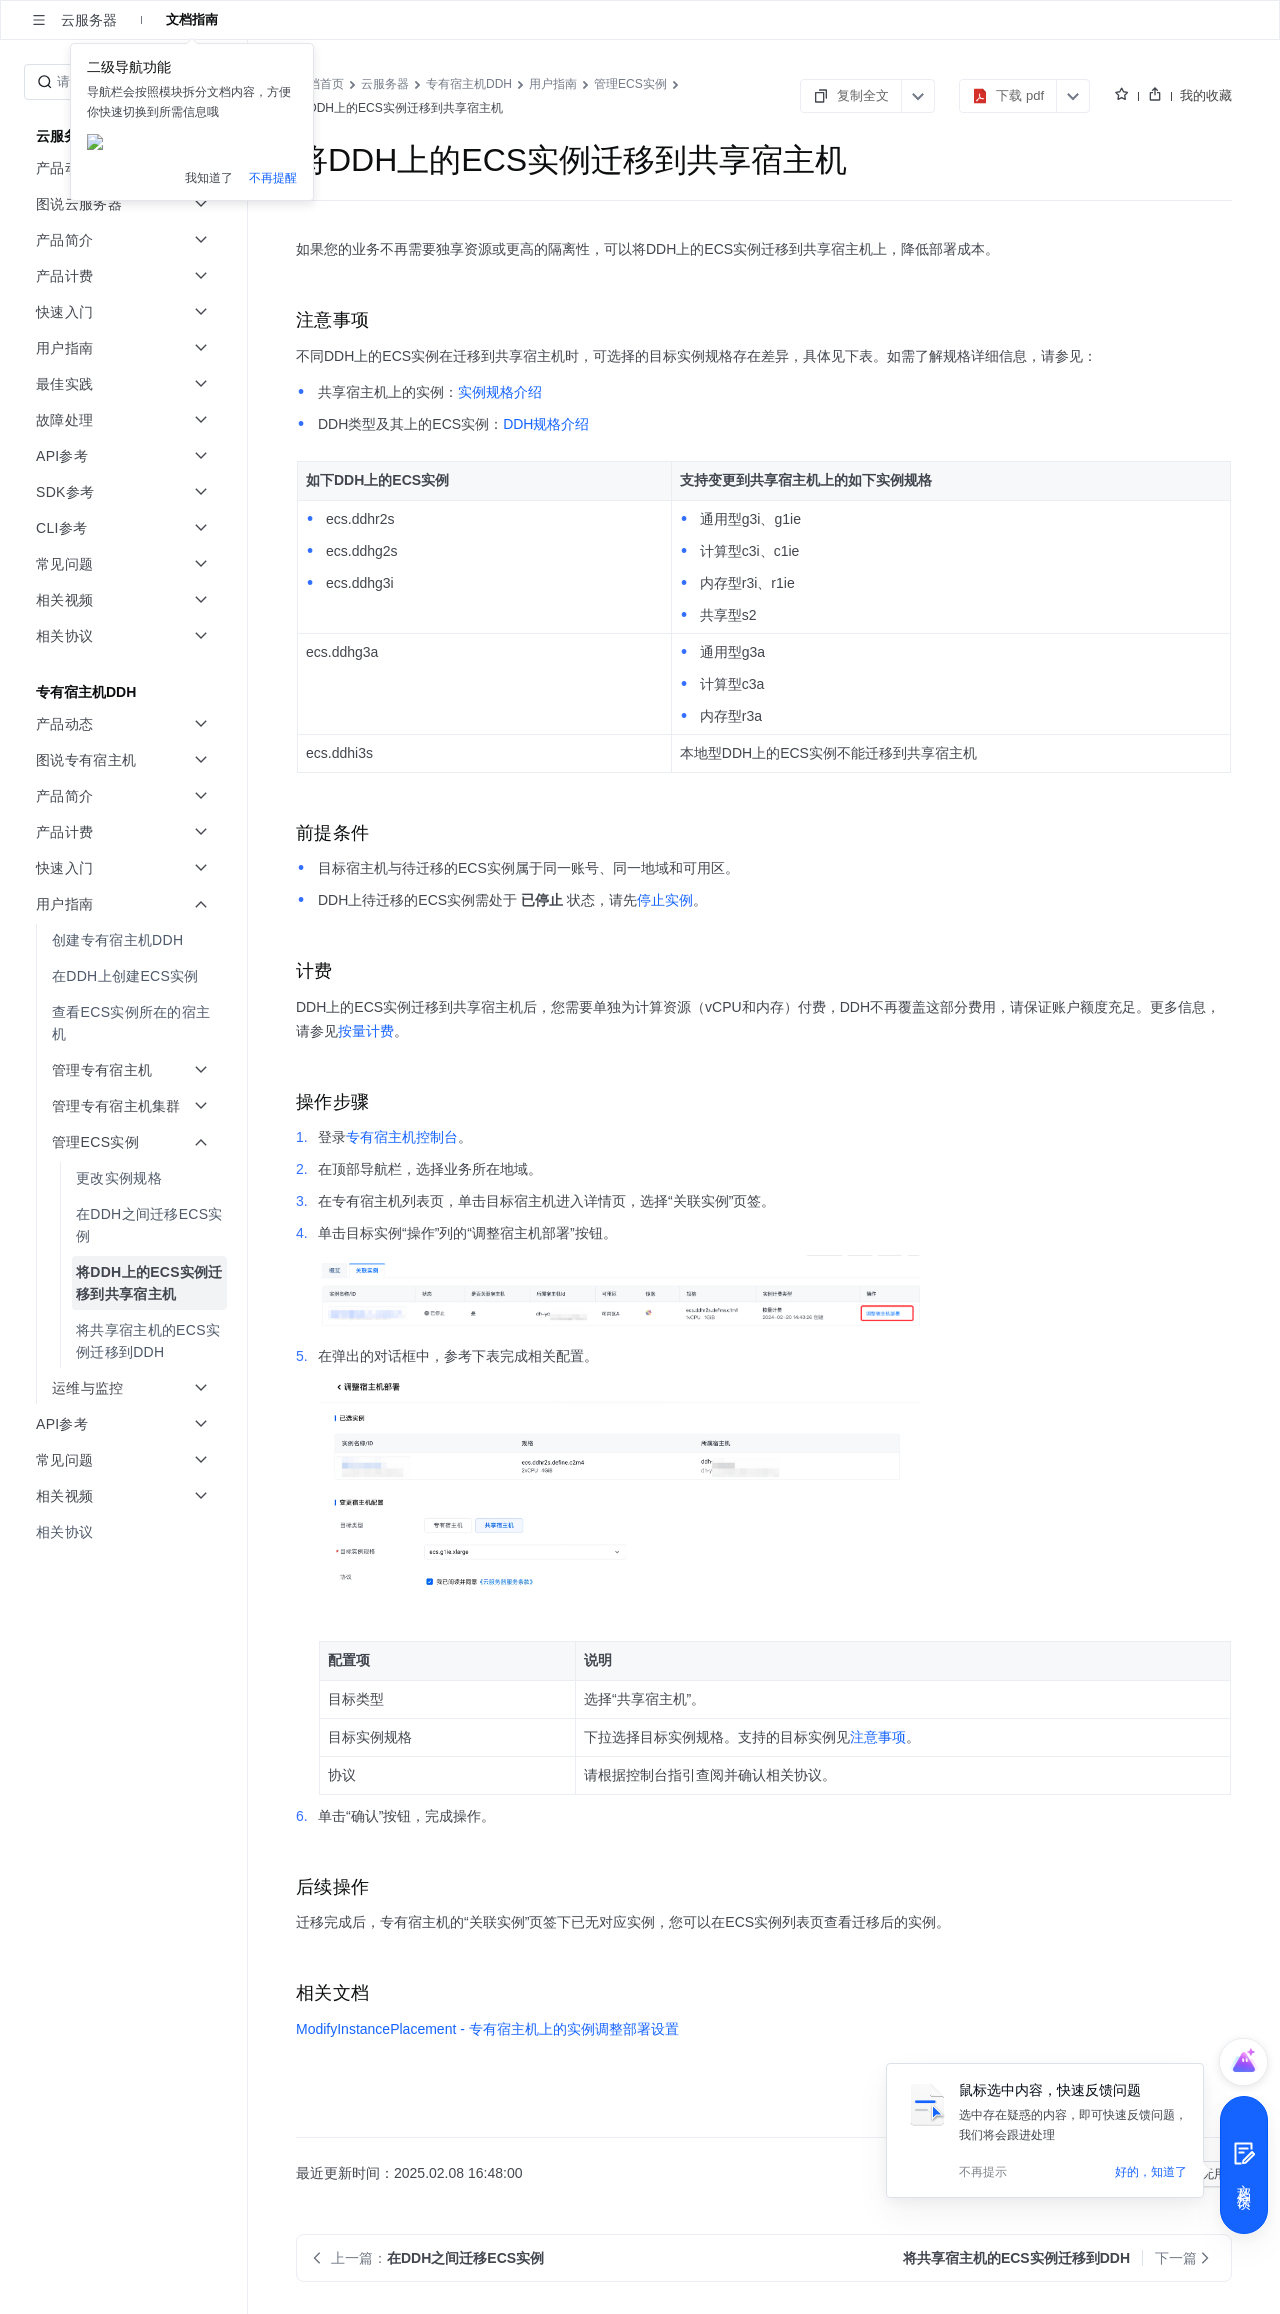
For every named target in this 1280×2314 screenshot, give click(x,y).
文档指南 (192, 19)
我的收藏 (1206, 95)
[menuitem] (125, 940)
